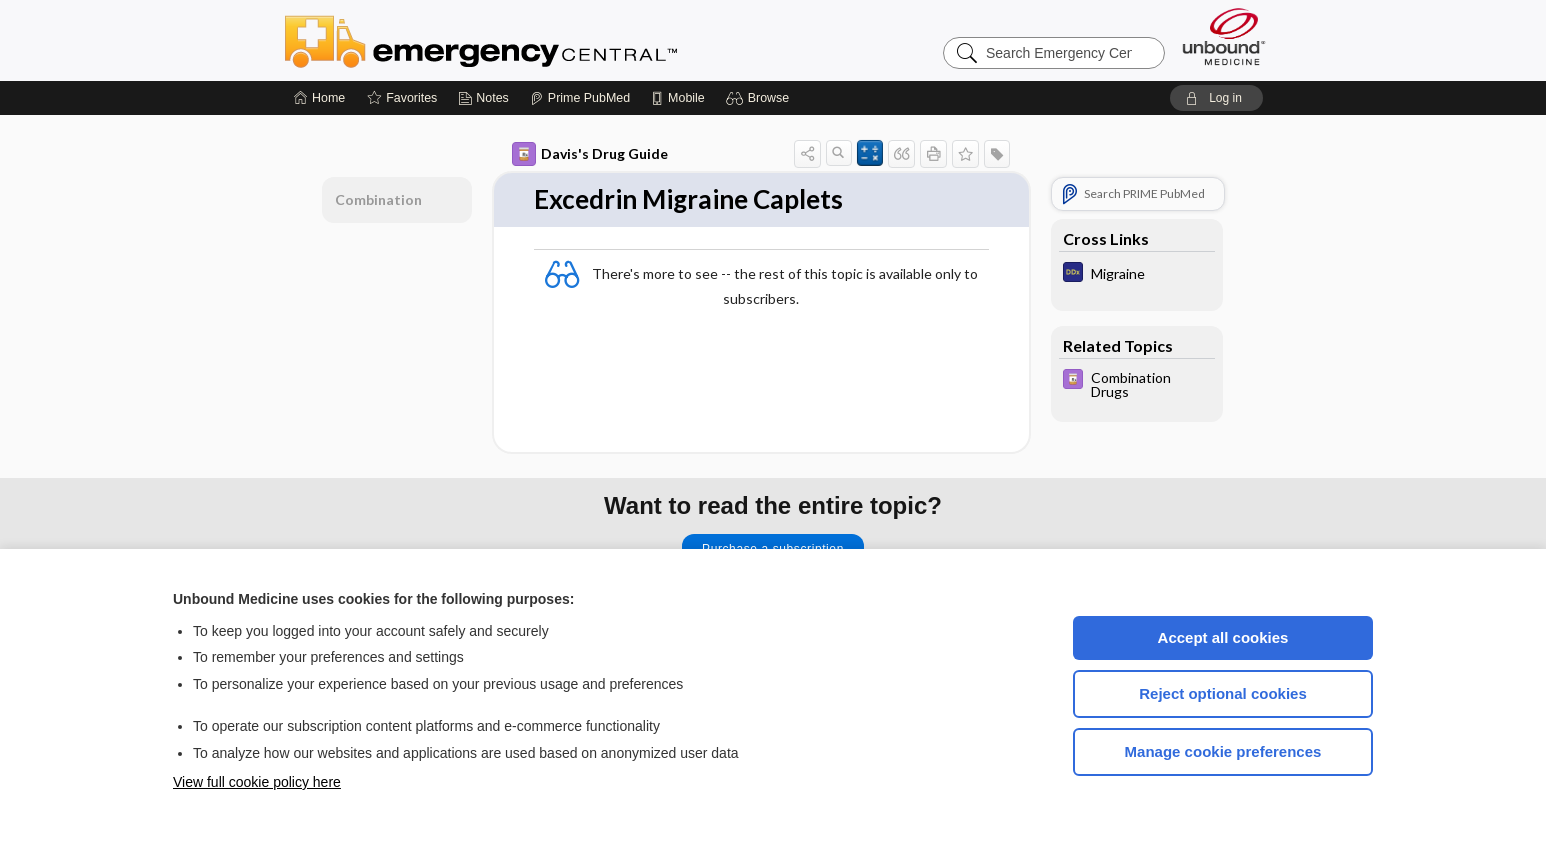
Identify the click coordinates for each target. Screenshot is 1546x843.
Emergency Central (533, 40)
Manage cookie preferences (1223, 751)
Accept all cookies (1223, 637)
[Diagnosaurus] (1137, 274)
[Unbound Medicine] (1224, 36)
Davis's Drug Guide (590, 154)
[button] (760, 98)
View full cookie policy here (257, 782)
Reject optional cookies (1223, 693)
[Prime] (580, 98)
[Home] (319, 98)
